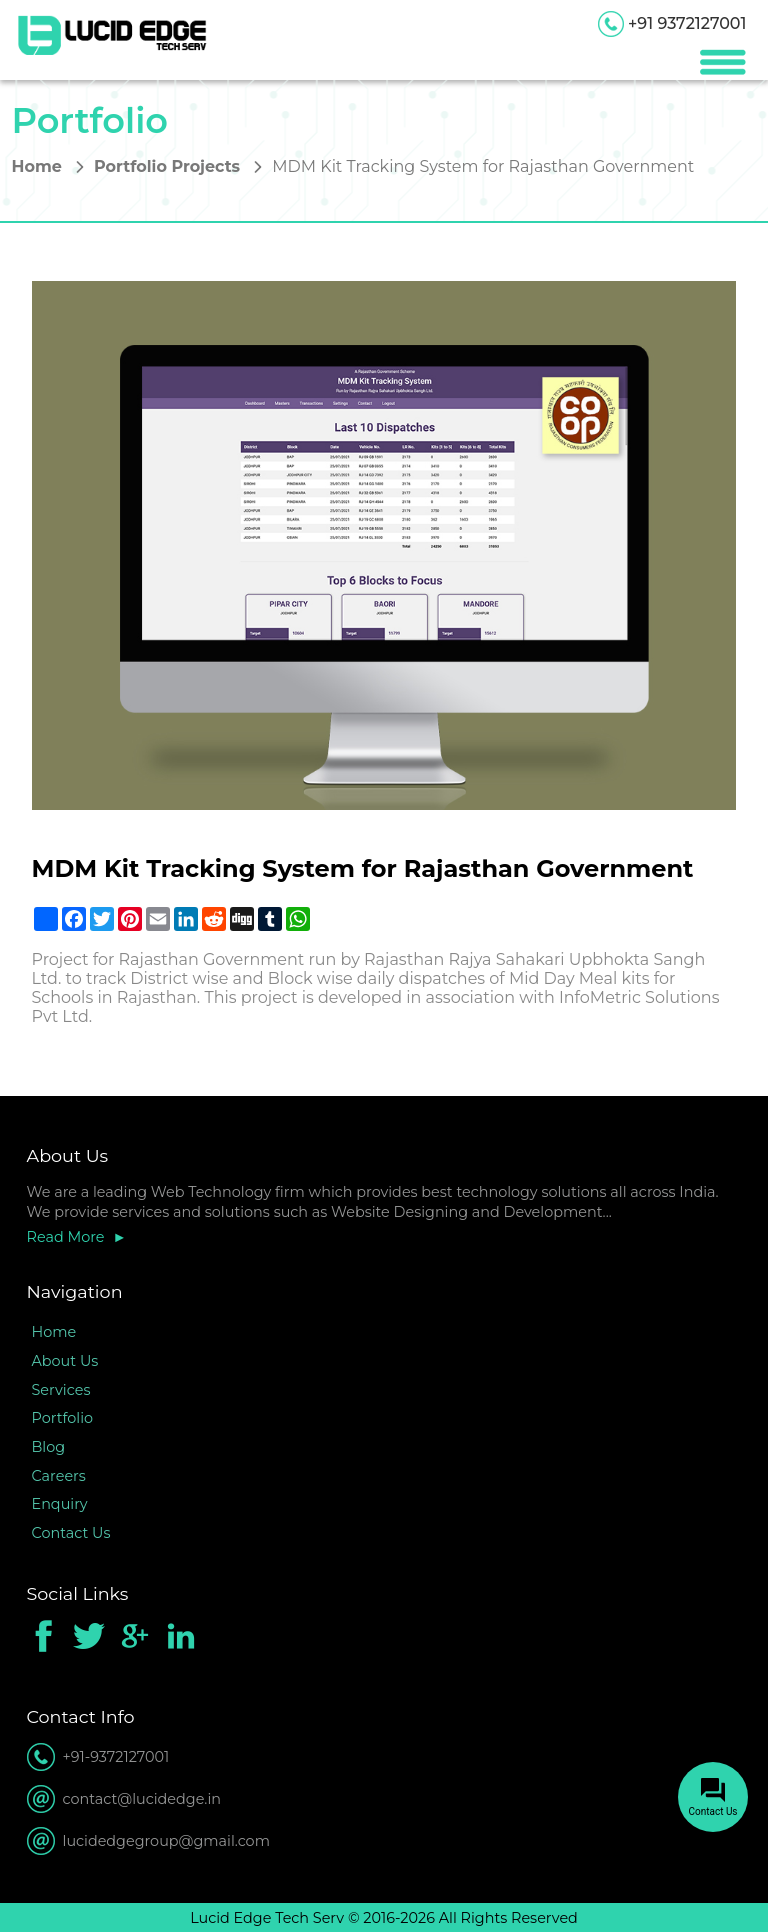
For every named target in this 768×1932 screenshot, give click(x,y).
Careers (59, 1476)
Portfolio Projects (167, 166)
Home (37, 166)
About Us (65, 1361)
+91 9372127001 (687, 23)
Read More (66, 1237)
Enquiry (60, 1504)
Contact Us (71, 1533)
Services (61, 1390)
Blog (49, 1447)
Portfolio (63, 1418)
